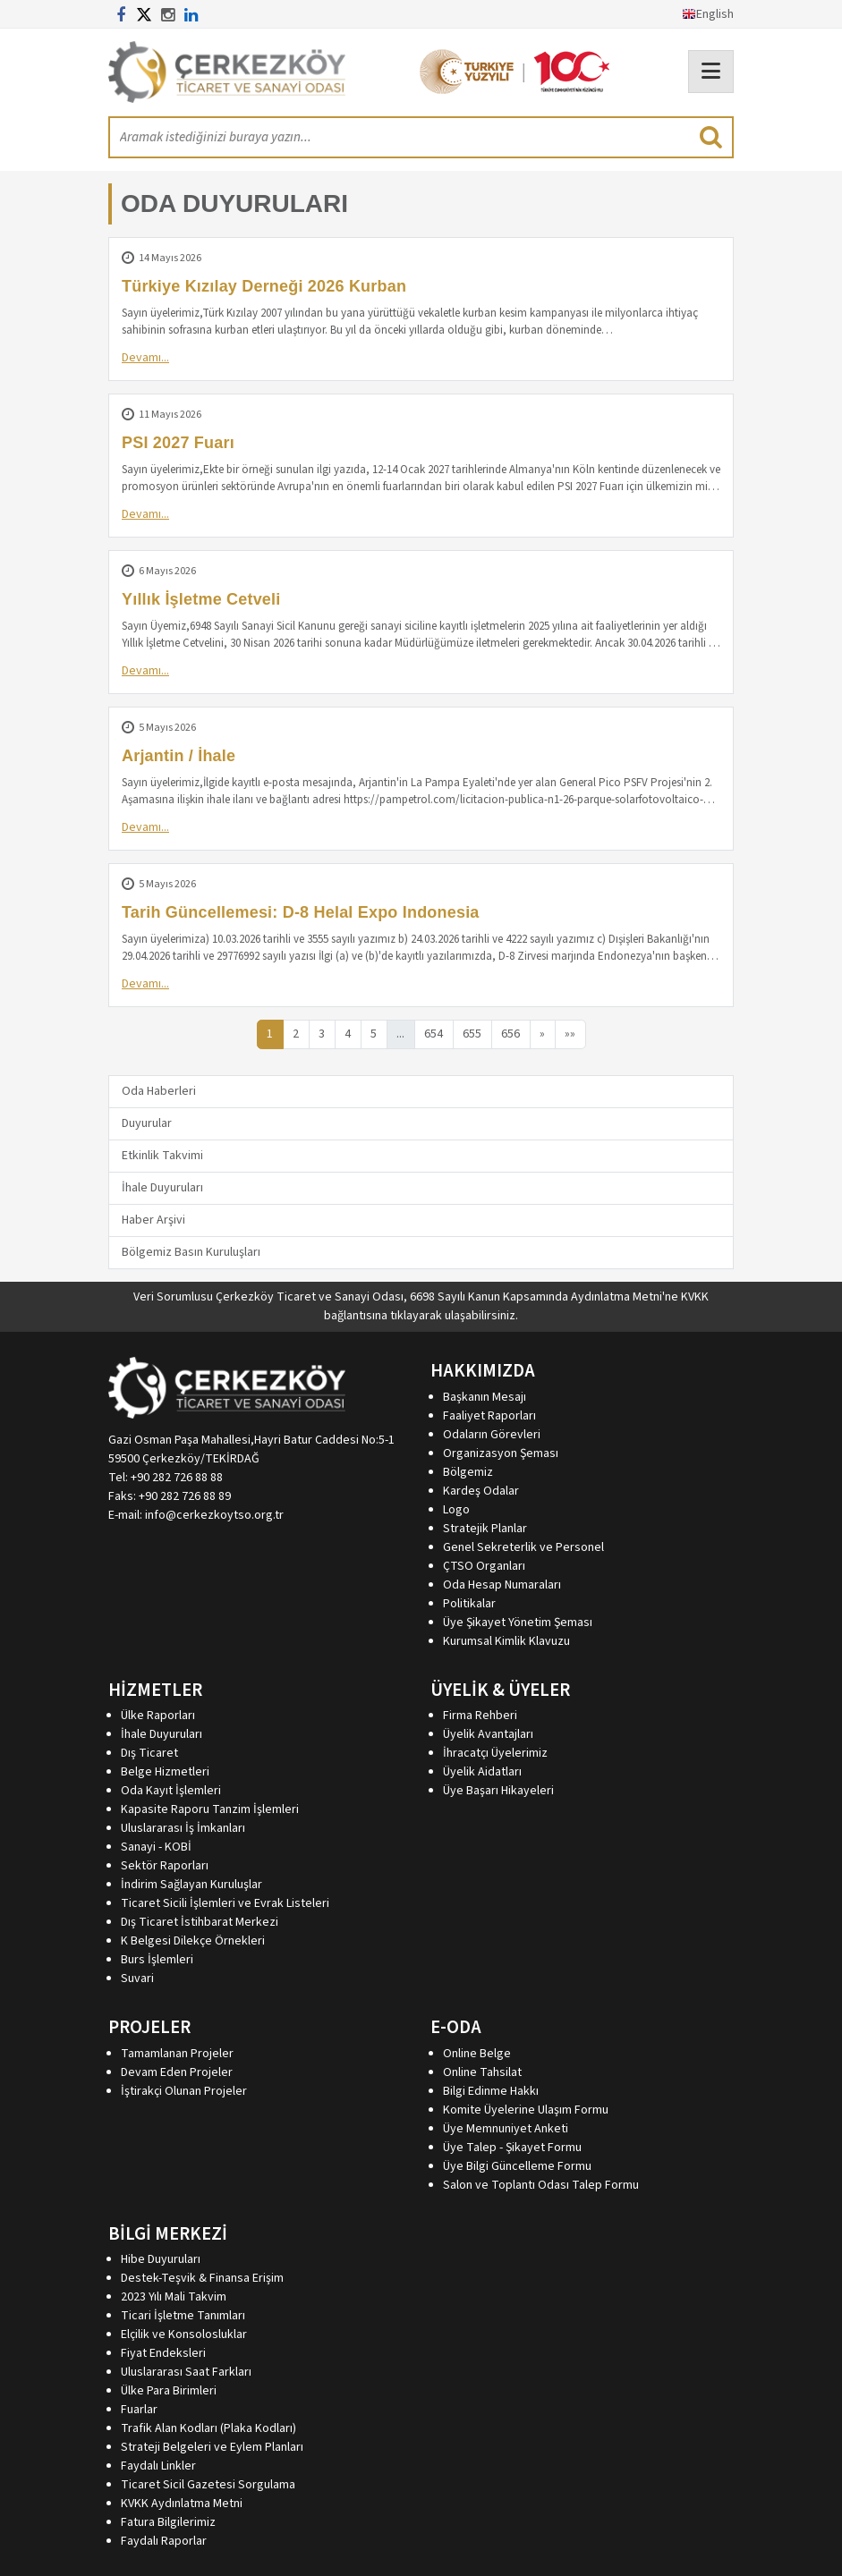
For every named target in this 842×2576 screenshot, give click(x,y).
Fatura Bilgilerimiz (168, 2522)
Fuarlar (139, 2410)
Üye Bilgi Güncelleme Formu (517, 2166)
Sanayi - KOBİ (156, 1847)
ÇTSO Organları (484, 1566)
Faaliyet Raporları (489, 1416)
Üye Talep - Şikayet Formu (512, 2148)
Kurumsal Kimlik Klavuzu (506, 1641)
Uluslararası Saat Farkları (186, 2372)
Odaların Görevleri (491, 1435)
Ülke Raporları (158, 1715)
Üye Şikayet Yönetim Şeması (517, 1622)
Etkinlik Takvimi (162, 1156)
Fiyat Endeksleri (163, 2353)
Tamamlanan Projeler (177, 2054)
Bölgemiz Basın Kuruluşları (191, 1252)
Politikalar (469, 1604)
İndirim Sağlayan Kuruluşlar (191, 1885)
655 (472, 1034)
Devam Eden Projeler (177, 2072)
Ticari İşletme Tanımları (183, 2316)
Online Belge (477, 2054)
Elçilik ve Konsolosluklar (184, 2334)
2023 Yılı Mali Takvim (173, 2297)
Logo (456, 1510)
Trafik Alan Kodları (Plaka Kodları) (208, 2428)
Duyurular (147, 1123)
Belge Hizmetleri (165, 1772)
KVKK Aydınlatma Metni (181, 2503)
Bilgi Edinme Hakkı (491, 2091)
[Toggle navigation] (711, 71)
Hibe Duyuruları (160, 2259)
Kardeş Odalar (481, 1491)
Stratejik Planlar (485, 1529)
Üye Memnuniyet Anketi (505, 2129)
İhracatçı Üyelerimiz (495, 1753)
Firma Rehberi (480, 1715)
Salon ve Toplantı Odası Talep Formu (541, 2185)
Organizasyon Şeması (500, 1453)
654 (433, 1034)
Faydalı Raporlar (164, 2541)
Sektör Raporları (164, 1866)
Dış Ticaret (149, 1753)
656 (510, 1034)
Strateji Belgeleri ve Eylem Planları (212, 2447)
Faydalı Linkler (158, 2466)
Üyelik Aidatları (482, 1772)
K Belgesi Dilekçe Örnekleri (193, 1941)
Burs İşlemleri (157, 1960)
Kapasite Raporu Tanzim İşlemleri (210, 1809)
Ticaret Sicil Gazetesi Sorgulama (208, 2485)
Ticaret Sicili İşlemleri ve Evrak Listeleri (225, 1903)
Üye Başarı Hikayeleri (498, 1791)
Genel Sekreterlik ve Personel (523, 1547)
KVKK (695, 1297)
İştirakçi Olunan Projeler (184, 2091)
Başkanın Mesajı (484, 1397)
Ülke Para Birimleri (169, 2391)
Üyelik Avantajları (488, 1734)
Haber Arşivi (153, 1220)
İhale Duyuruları (162, 1188)
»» (570, 1034)
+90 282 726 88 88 (177, 1478)
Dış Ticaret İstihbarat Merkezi (199, 1922)
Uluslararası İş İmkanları (183, 1828)
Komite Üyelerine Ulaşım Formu (525, 2110)
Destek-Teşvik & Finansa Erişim (202, 2278)
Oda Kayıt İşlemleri (171, 1791)
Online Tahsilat (482, 2072)
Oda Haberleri (159, 1091)
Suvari (137, 1978)
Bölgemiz (468, 1472)
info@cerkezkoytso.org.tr (214, 1515)
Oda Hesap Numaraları (502, 1585)
